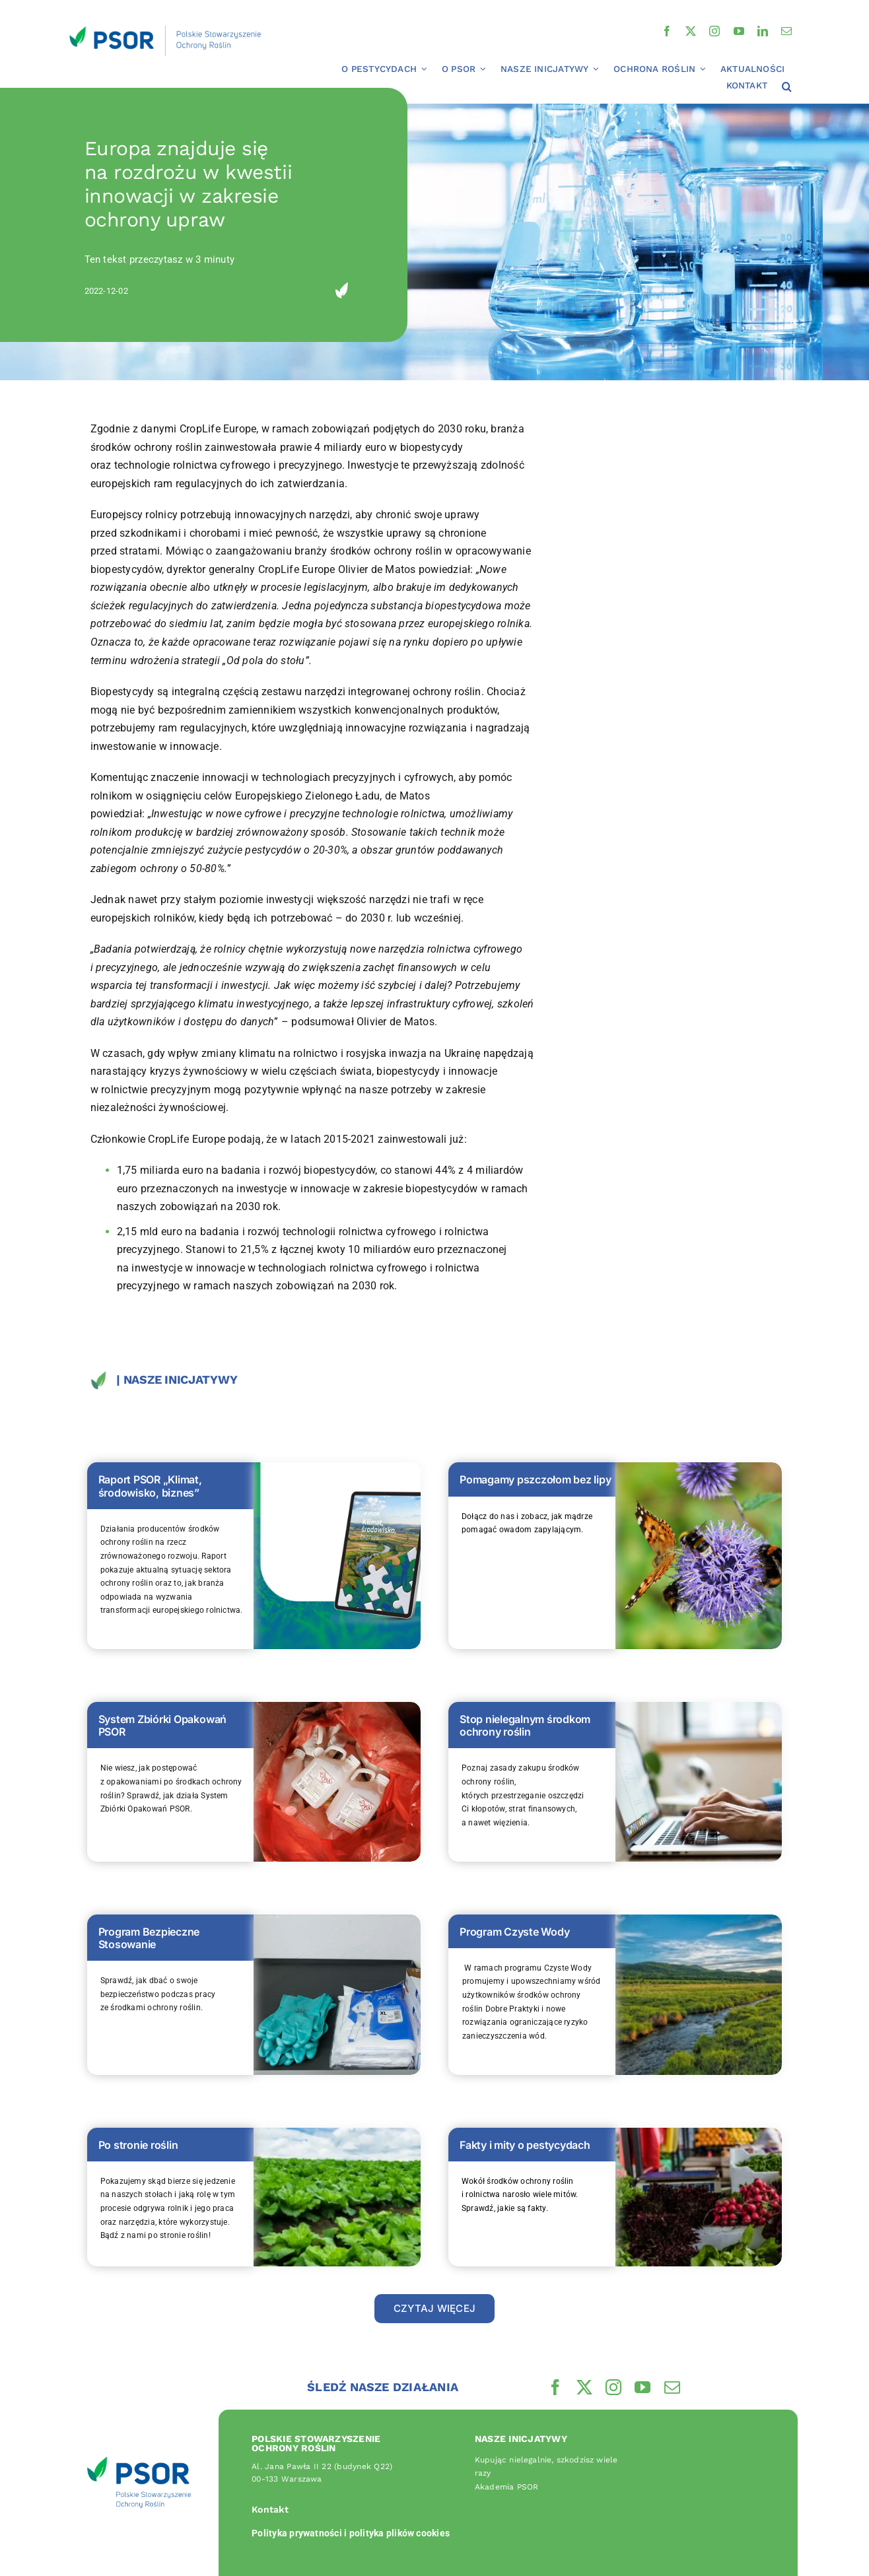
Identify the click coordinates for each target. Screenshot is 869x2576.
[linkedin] (762, 31)
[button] (787, 87)
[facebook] (667, 31)
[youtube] (739, 31)
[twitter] (690, 31)
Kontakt (270, 2509)
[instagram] (714, 31)
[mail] (786, 31)
